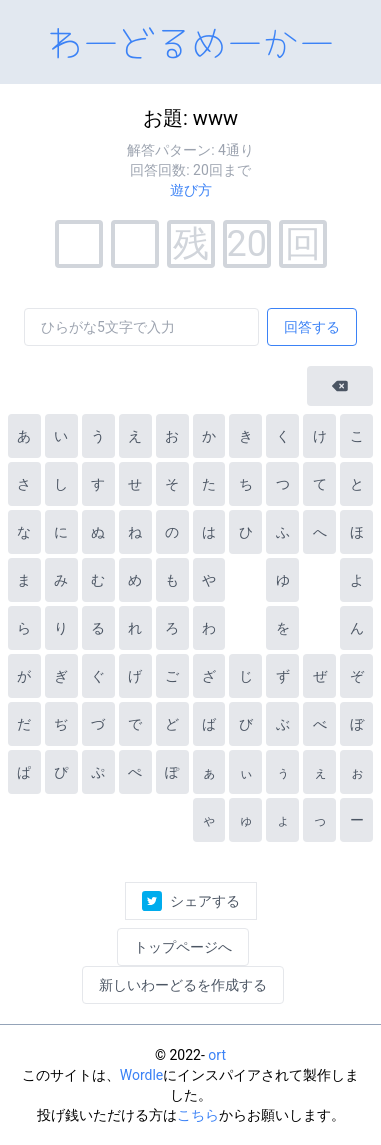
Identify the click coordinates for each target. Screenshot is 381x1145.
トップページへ (183, 947)
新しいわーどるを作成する (183, 985)
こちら (198, 1115)
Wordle (142, 1075)
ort (217, 1055)
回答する (312, 327)
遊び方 (191, 190)
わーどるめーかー (191, 40)
